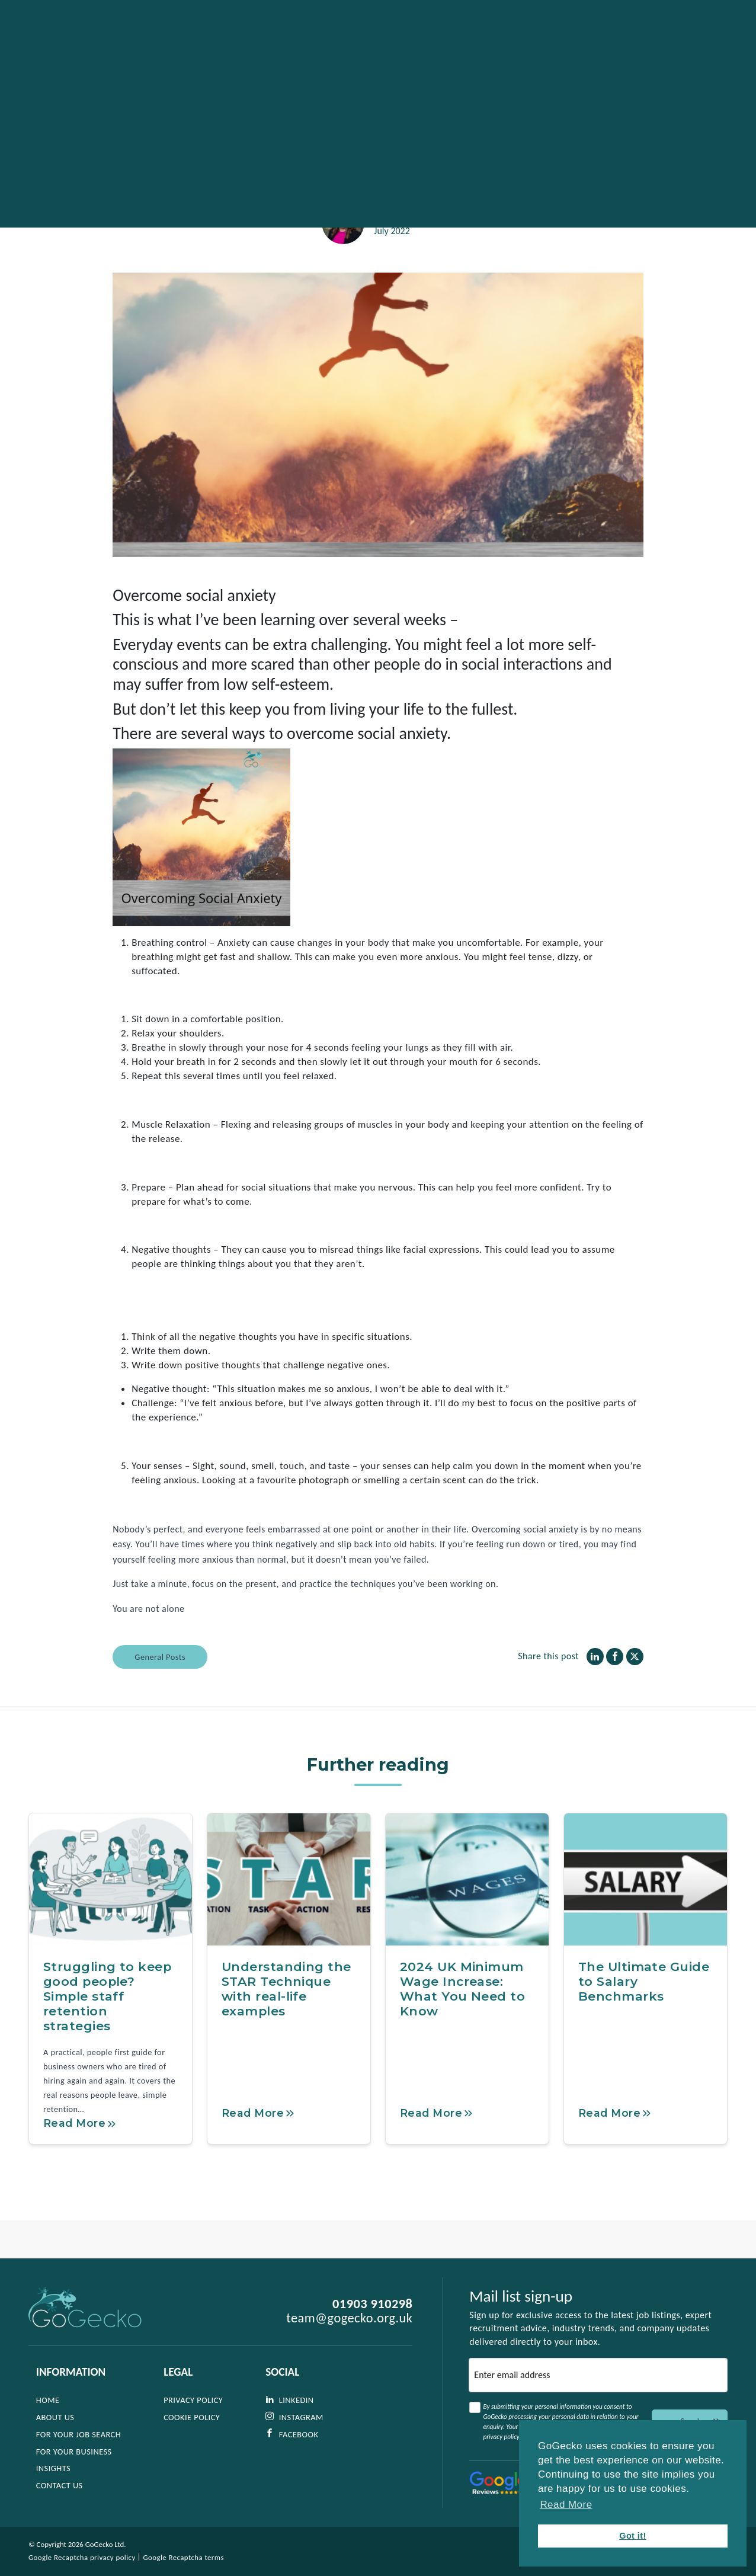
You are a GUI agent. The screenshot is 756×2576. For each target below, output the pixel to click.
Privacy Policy (193, 2400)
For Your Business (74, 2451)
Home (48, 2400)
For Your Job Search (78, 2434)
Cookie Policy (192, 2417)
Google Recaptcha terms (183, 2557)
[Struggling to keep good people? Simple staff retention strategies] (110, 1908)
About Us (55, 2417)
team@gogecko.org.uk (349, 2319)
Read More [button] (566, 2504)
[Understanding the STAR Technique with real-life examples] (288, 1908)
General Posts (159, 1685)
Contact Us (59, 2486)
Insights (53, 2468)
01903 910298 (372, 2304)
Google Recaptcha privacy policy (82, 2557)
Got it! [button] (632, 2535)
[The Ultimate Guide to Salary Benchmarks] (645, 1908)
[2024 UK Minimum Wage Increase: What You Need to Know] (467, 1908)
